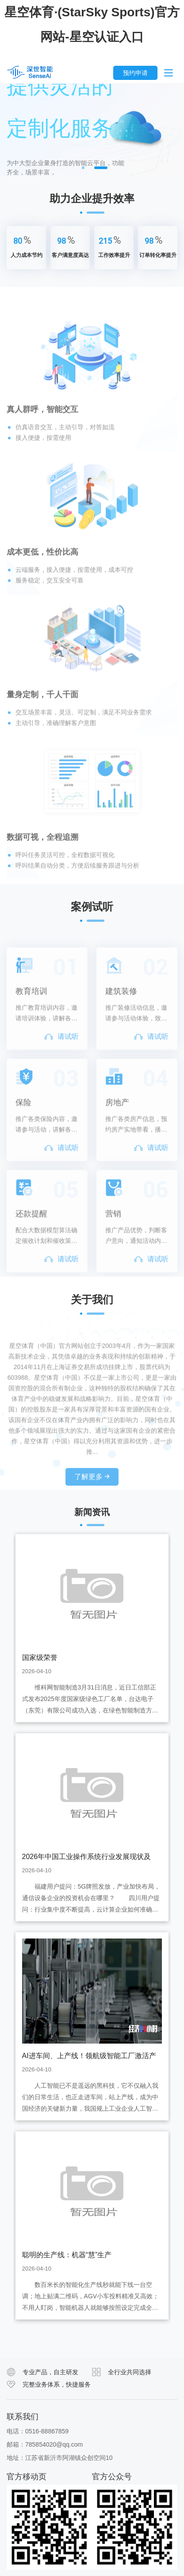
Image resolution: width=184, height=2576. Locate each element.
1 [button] (83, 167)
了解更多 (92, 1505)
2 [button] (101, 167)
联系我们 (22, 2416)
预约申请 (135, 72)
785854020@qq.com (54, 2444)
